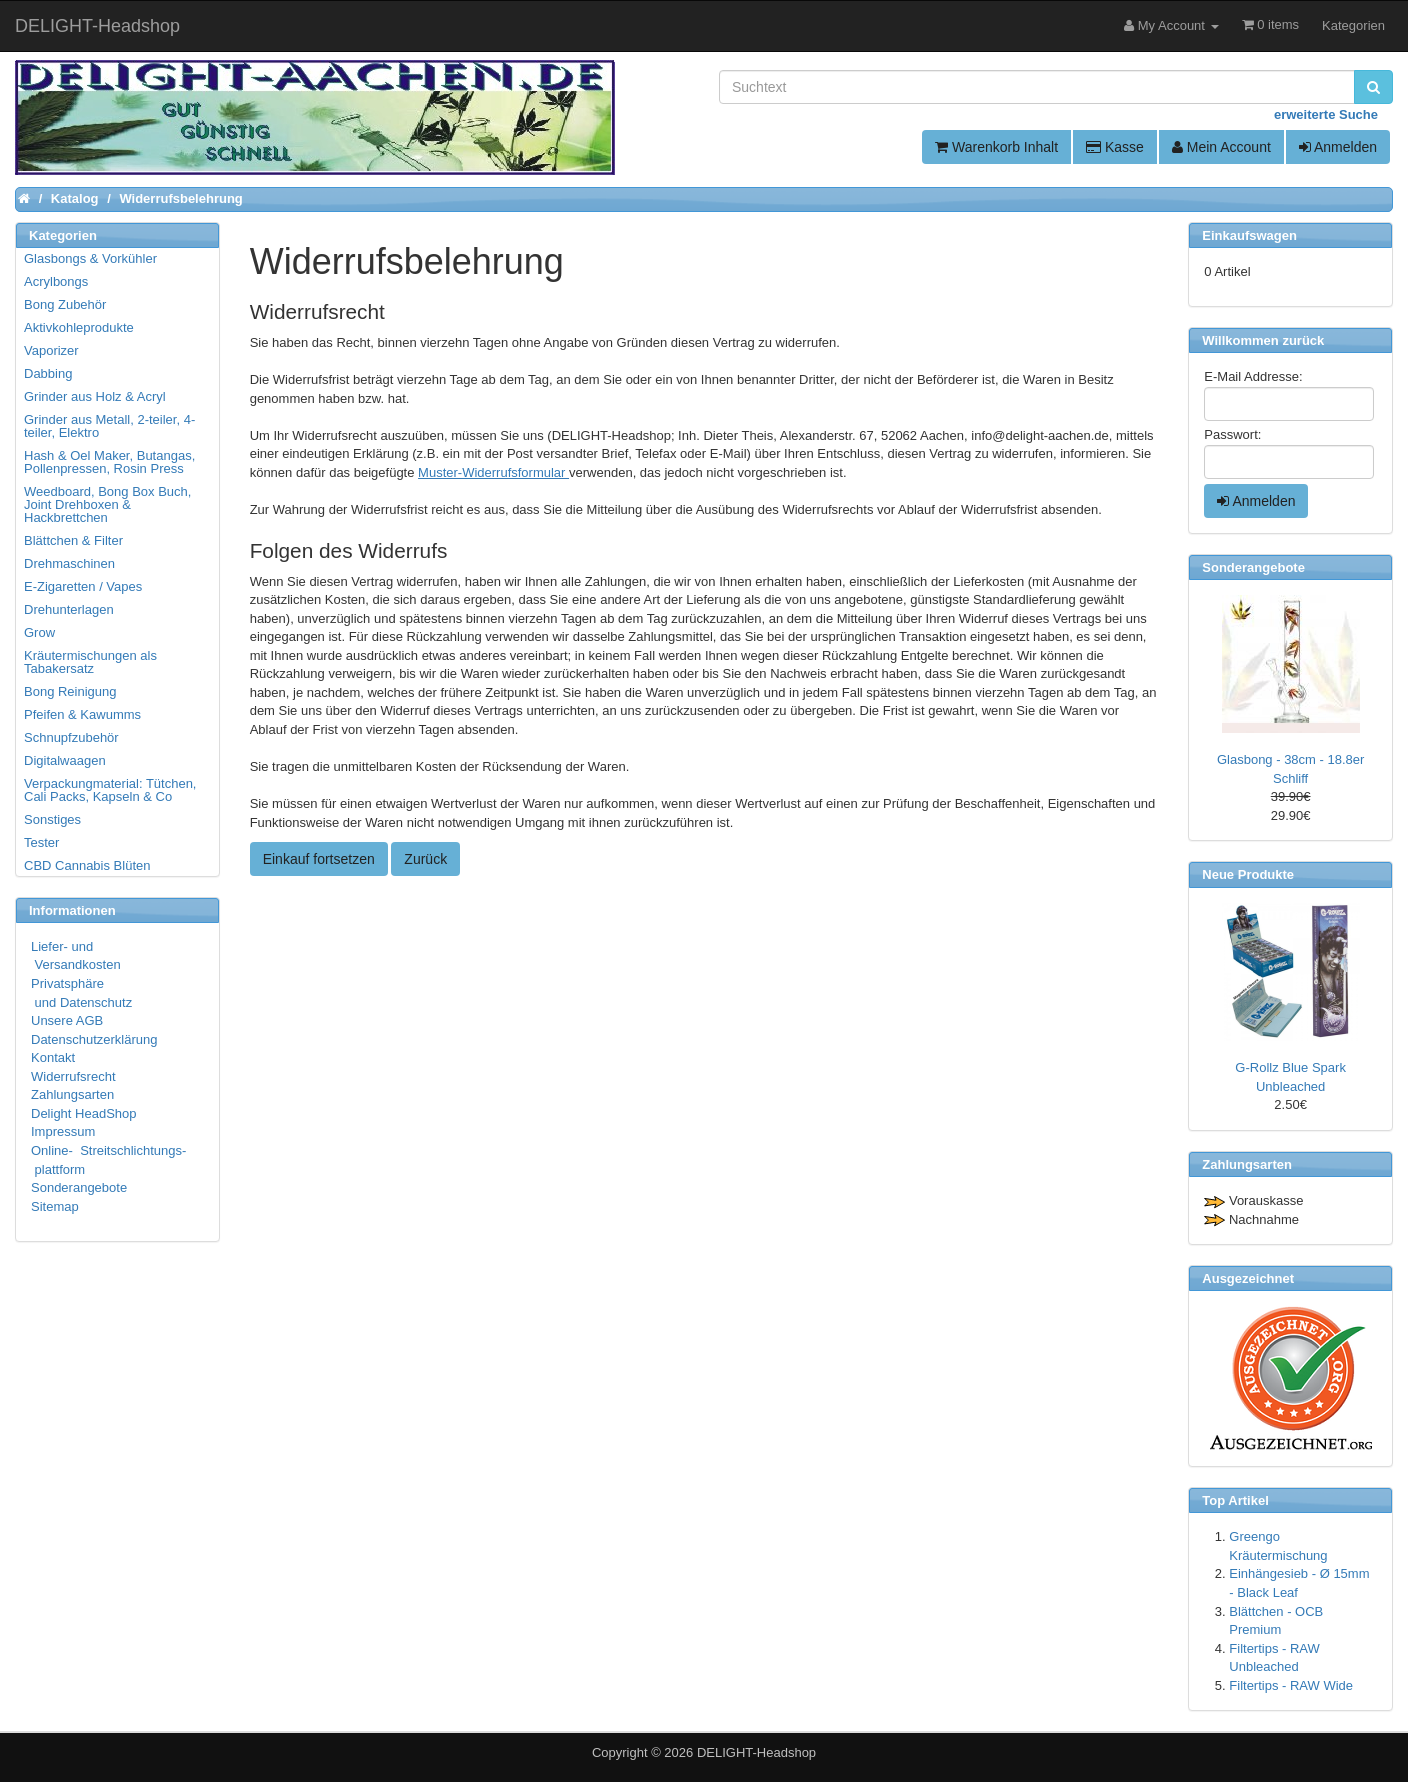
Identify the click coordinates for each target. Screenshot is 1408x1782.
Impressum (63, 1131)
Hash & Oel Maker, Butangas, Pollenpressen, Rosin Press (109, 462)
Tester (41, 842)
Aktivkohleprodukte (79, 327)
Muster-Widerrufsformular (493, 472)
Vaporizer (51, 350)
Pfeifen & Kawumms (82, 714)
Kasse (1115, 147)
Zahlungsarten (72, 1094)
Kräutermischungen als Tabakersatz (90, 662)
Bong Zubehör (65, 304)
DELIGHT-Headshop (756, 1752)
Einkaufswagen (1249, 235)
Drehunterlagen (69, 609)
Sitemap (55, 1206)
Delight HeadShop (84, 1113)
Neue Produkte (1248, 874)
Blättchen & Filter (73, 540)
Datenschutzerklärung (94, 1039)
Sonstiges (52, 819)
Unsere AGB (67, 1020)
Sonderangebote (79, 1187)
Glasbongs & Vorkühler (90, 258)
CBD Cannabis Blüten (87, 865)
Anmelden (1338, 147)
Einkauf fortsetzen (319, 859)
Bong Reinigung (70, 691)
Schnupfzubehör (71, 737)
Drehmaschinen (69, 563)
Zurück (425, 859)
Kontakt (53, 1057)
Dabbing (48, 373)
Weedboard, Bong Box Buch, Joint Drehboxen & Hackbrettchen (107, 504)
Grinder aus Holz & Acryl (95, 396)
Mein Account (1221, 147)
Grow (39, 632)
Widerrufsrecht (73, 1076)
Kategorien (1353, 25)
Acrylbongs (56, 281)
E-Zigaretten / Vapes (83, 586)
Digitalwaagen (65, 760)
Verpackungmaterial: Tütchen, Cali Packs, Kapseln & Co (110, 790)
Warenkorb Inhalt (996, 147)
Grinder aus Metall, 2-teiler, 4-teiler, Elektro (109, 426)
